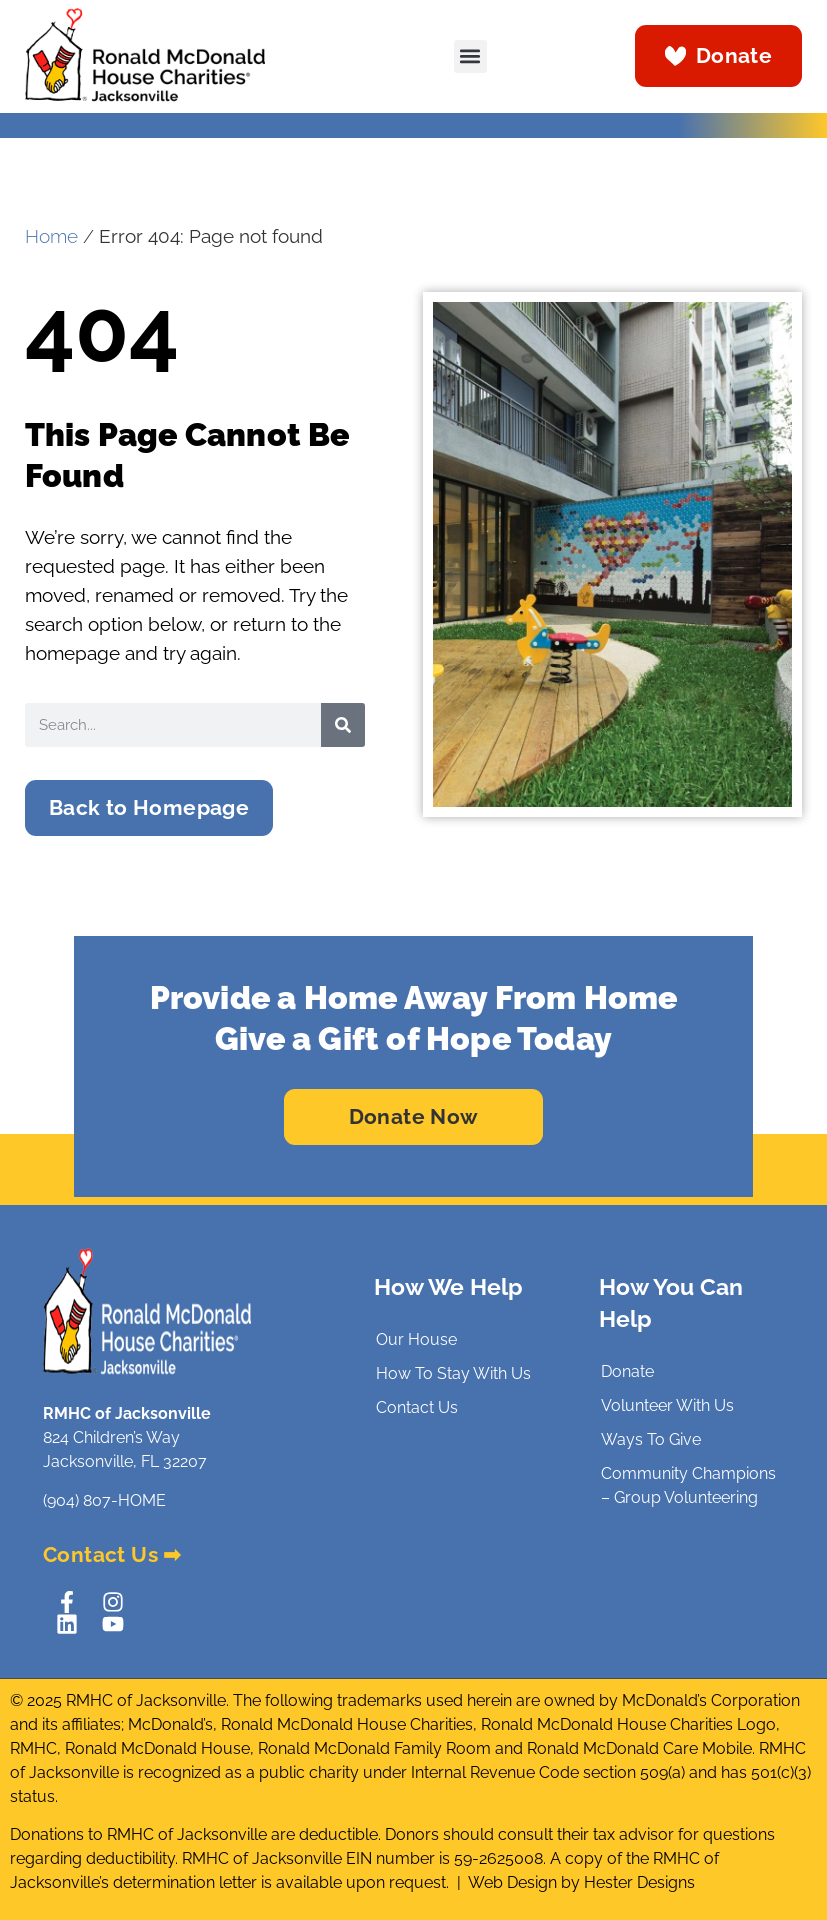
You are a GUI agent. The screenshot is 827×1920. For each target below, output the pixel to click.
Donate (627, 1371)
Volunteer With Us (667, 1405)
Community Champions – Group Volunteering (688, 1485)
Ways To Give (651, 1439)
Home (51, 236)
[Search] (343, 725)
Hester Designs (639, 1882)
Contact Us (417, 1407)
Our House (416, 1339)
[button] (470, 56)
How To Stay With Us (453, 1373)
